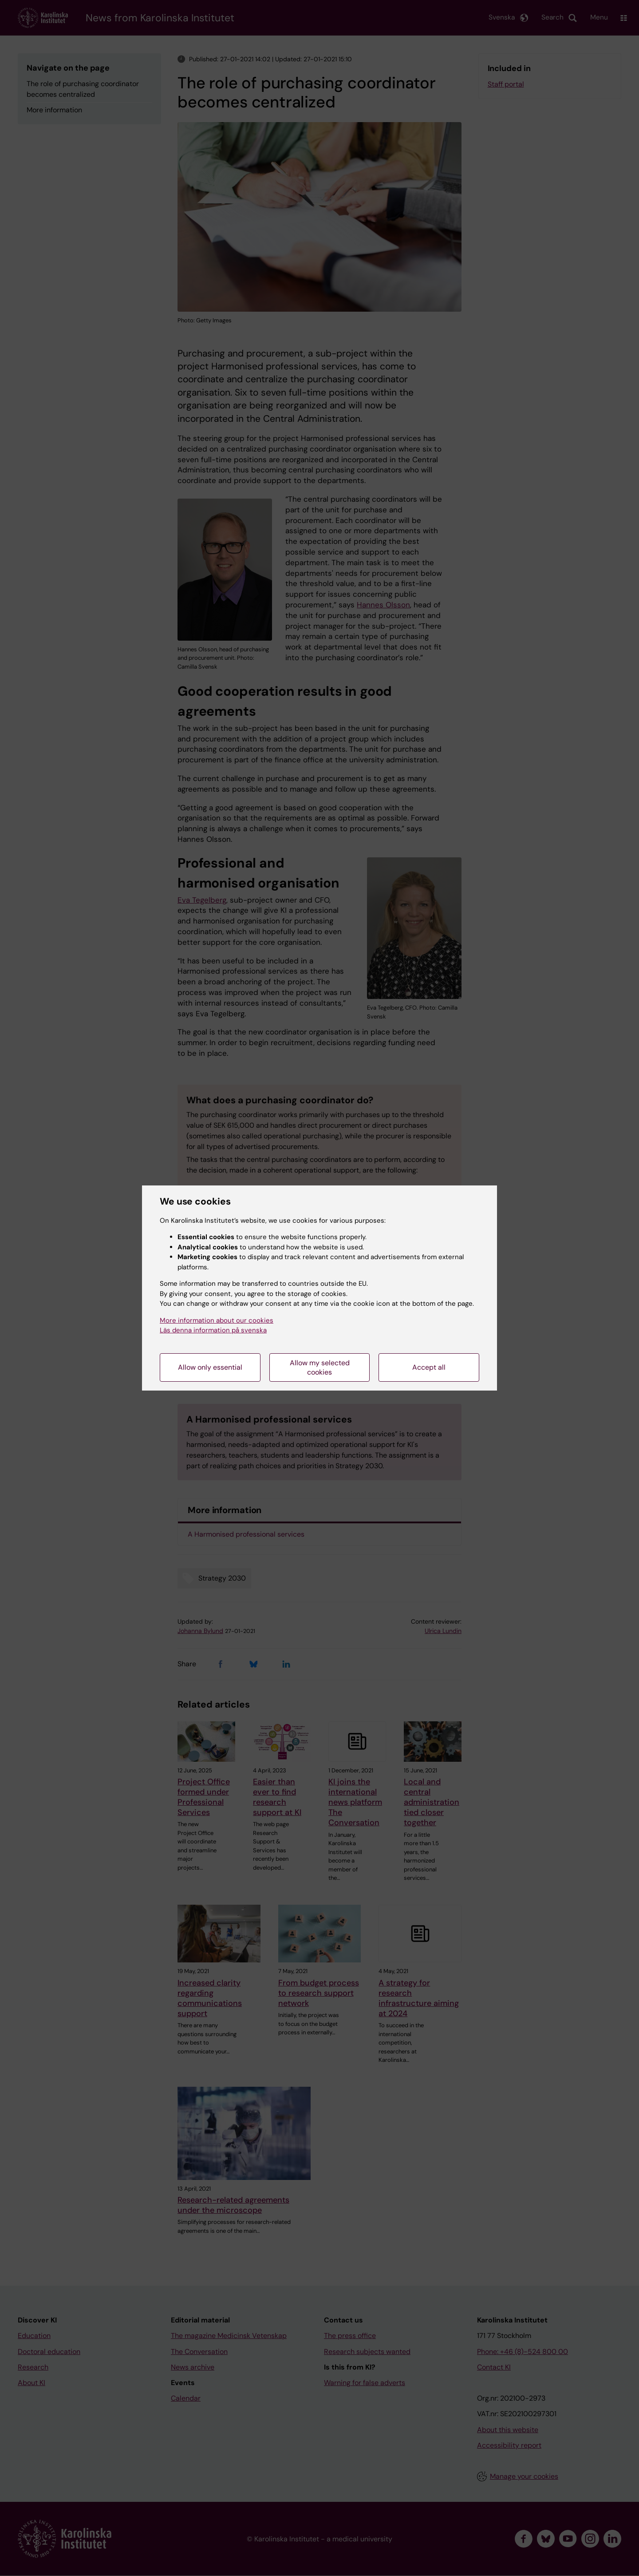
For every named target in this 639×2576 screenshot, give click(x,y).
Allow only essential (210, 1367)
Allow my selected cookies (320, 1367)
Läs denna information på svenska (213, 1330)
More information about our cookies (216, 1320)
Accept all (429, 1367)
